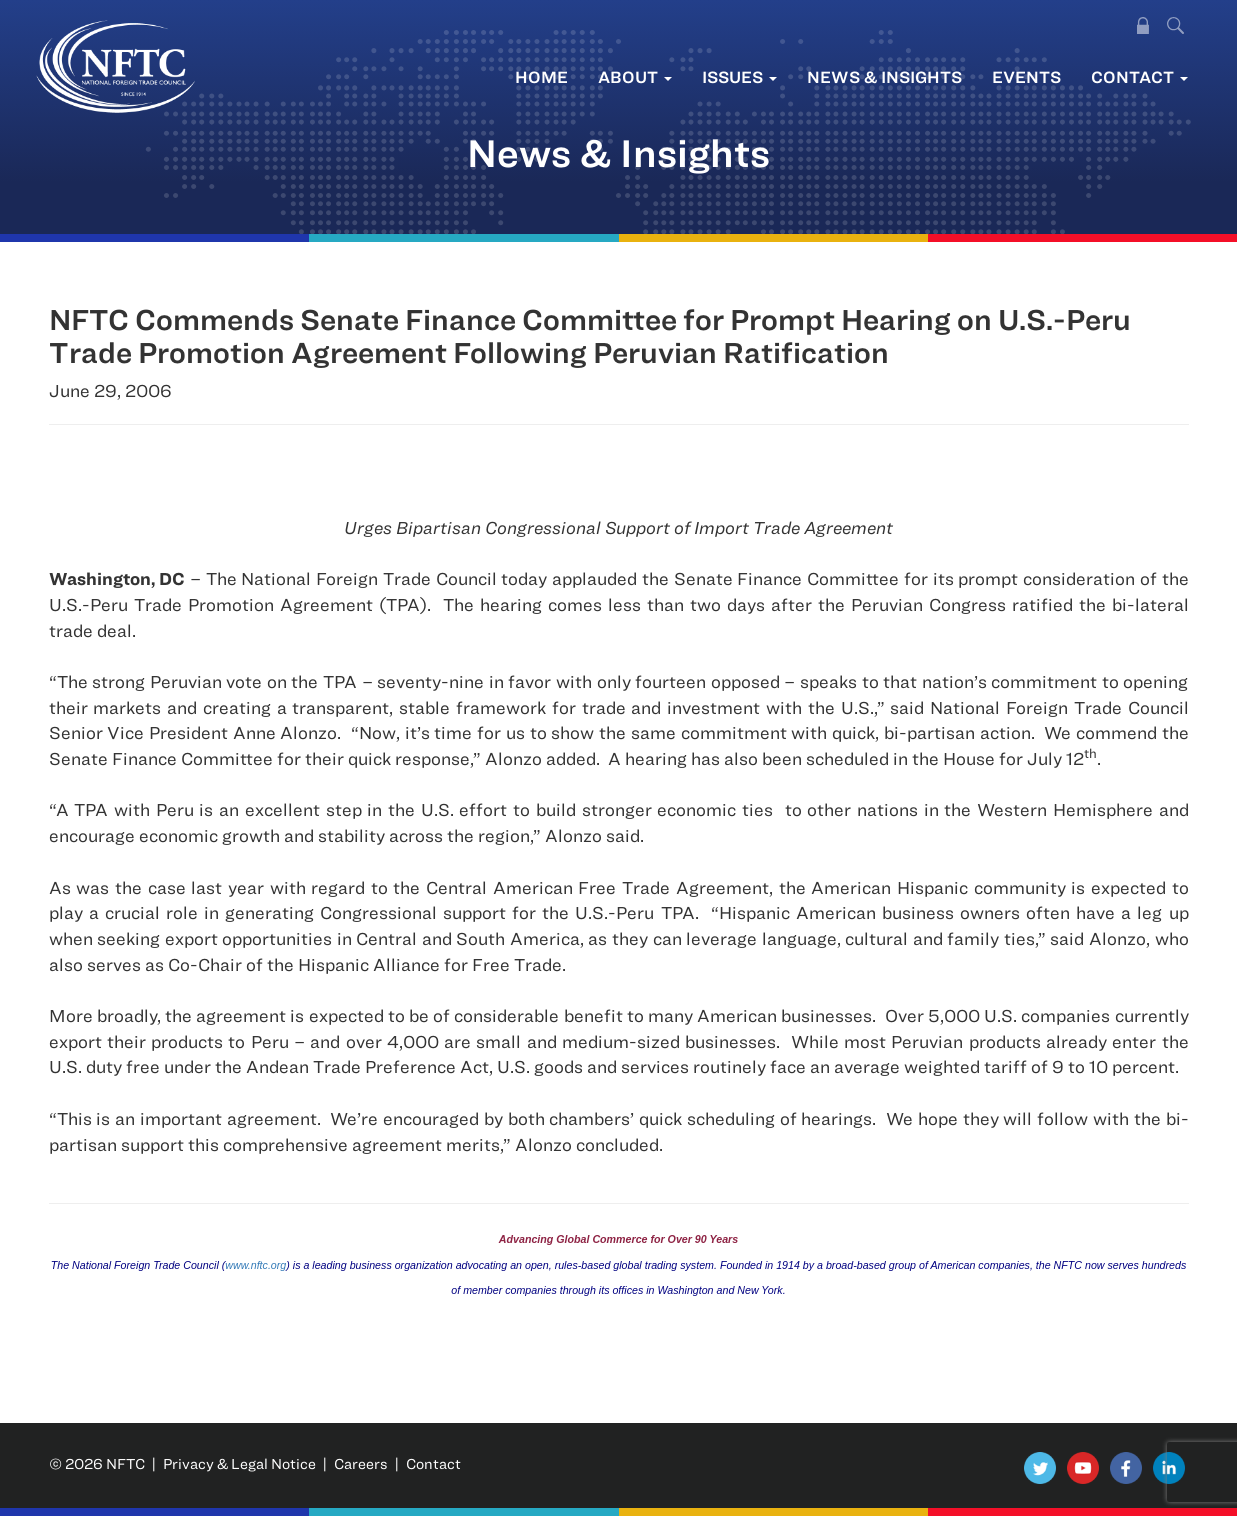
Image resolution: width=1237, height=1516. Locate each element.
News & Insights (884, 76)
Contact (1139, 76)
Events (1026, 76)
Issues (739, 76)
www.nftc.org (255, 1265)
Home (541, 76)
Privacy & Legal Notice (239, 1463)
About (635, 76)
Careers (361, 1463)
